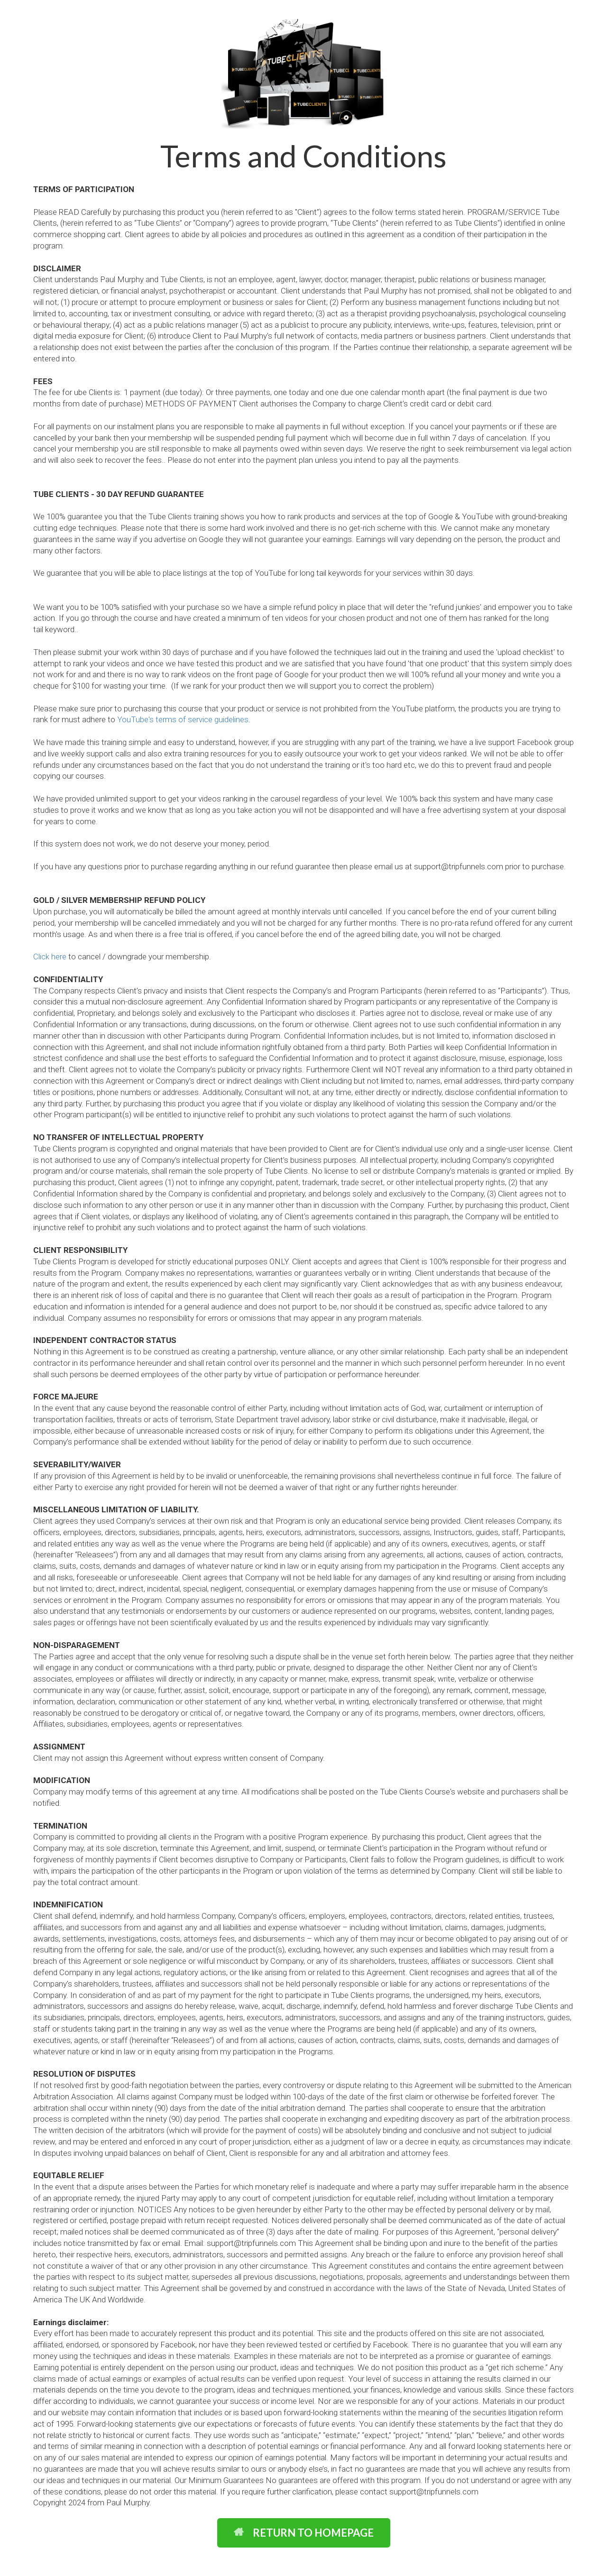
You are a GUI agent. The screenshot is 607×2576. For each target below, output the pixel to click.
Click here (49, 956)
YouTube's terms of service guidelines (182, 719)
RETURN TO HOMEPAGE (304, 2532)
